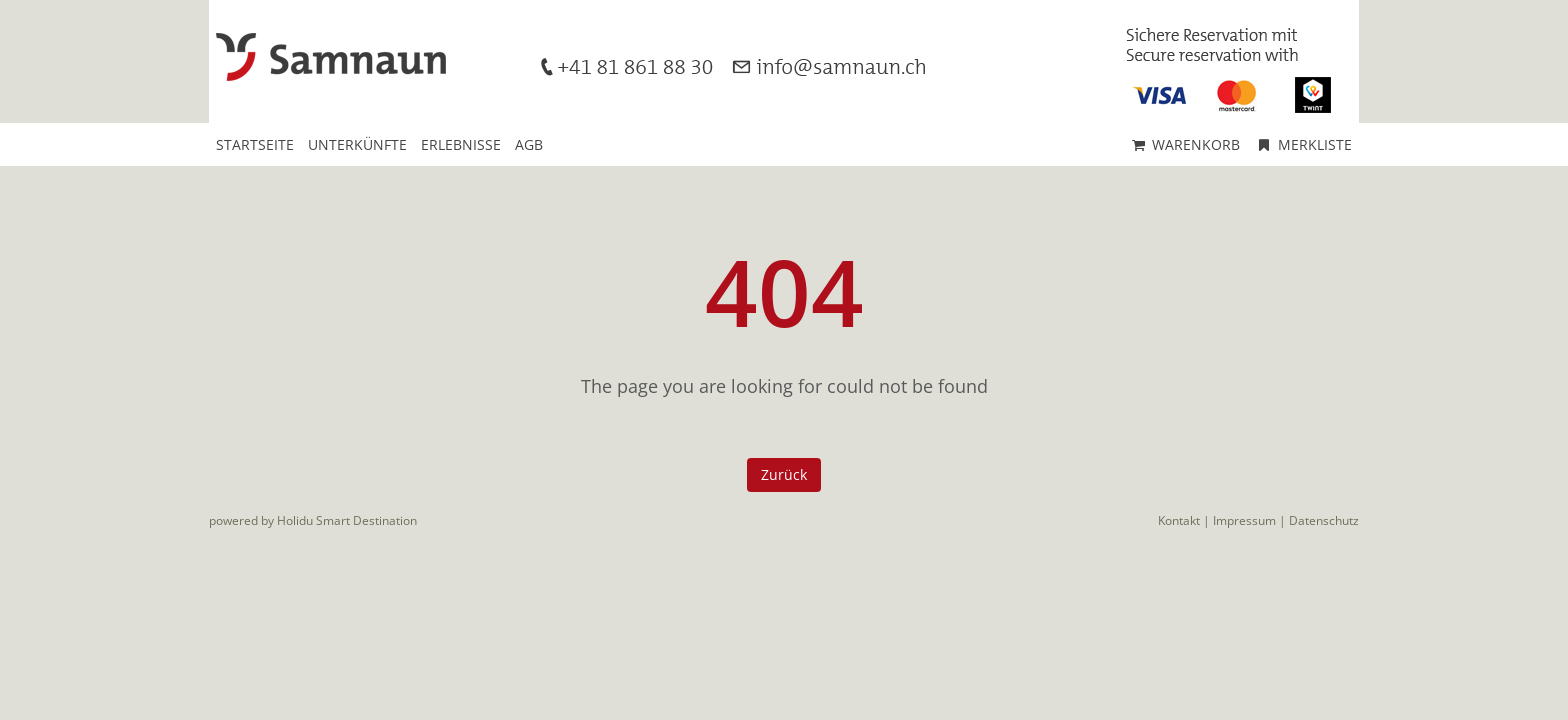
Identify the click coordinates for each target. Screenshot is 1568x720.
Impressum (1244, 520)
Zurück (784, 474)
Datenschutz (1324, 520)
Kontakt (1179, 520)
